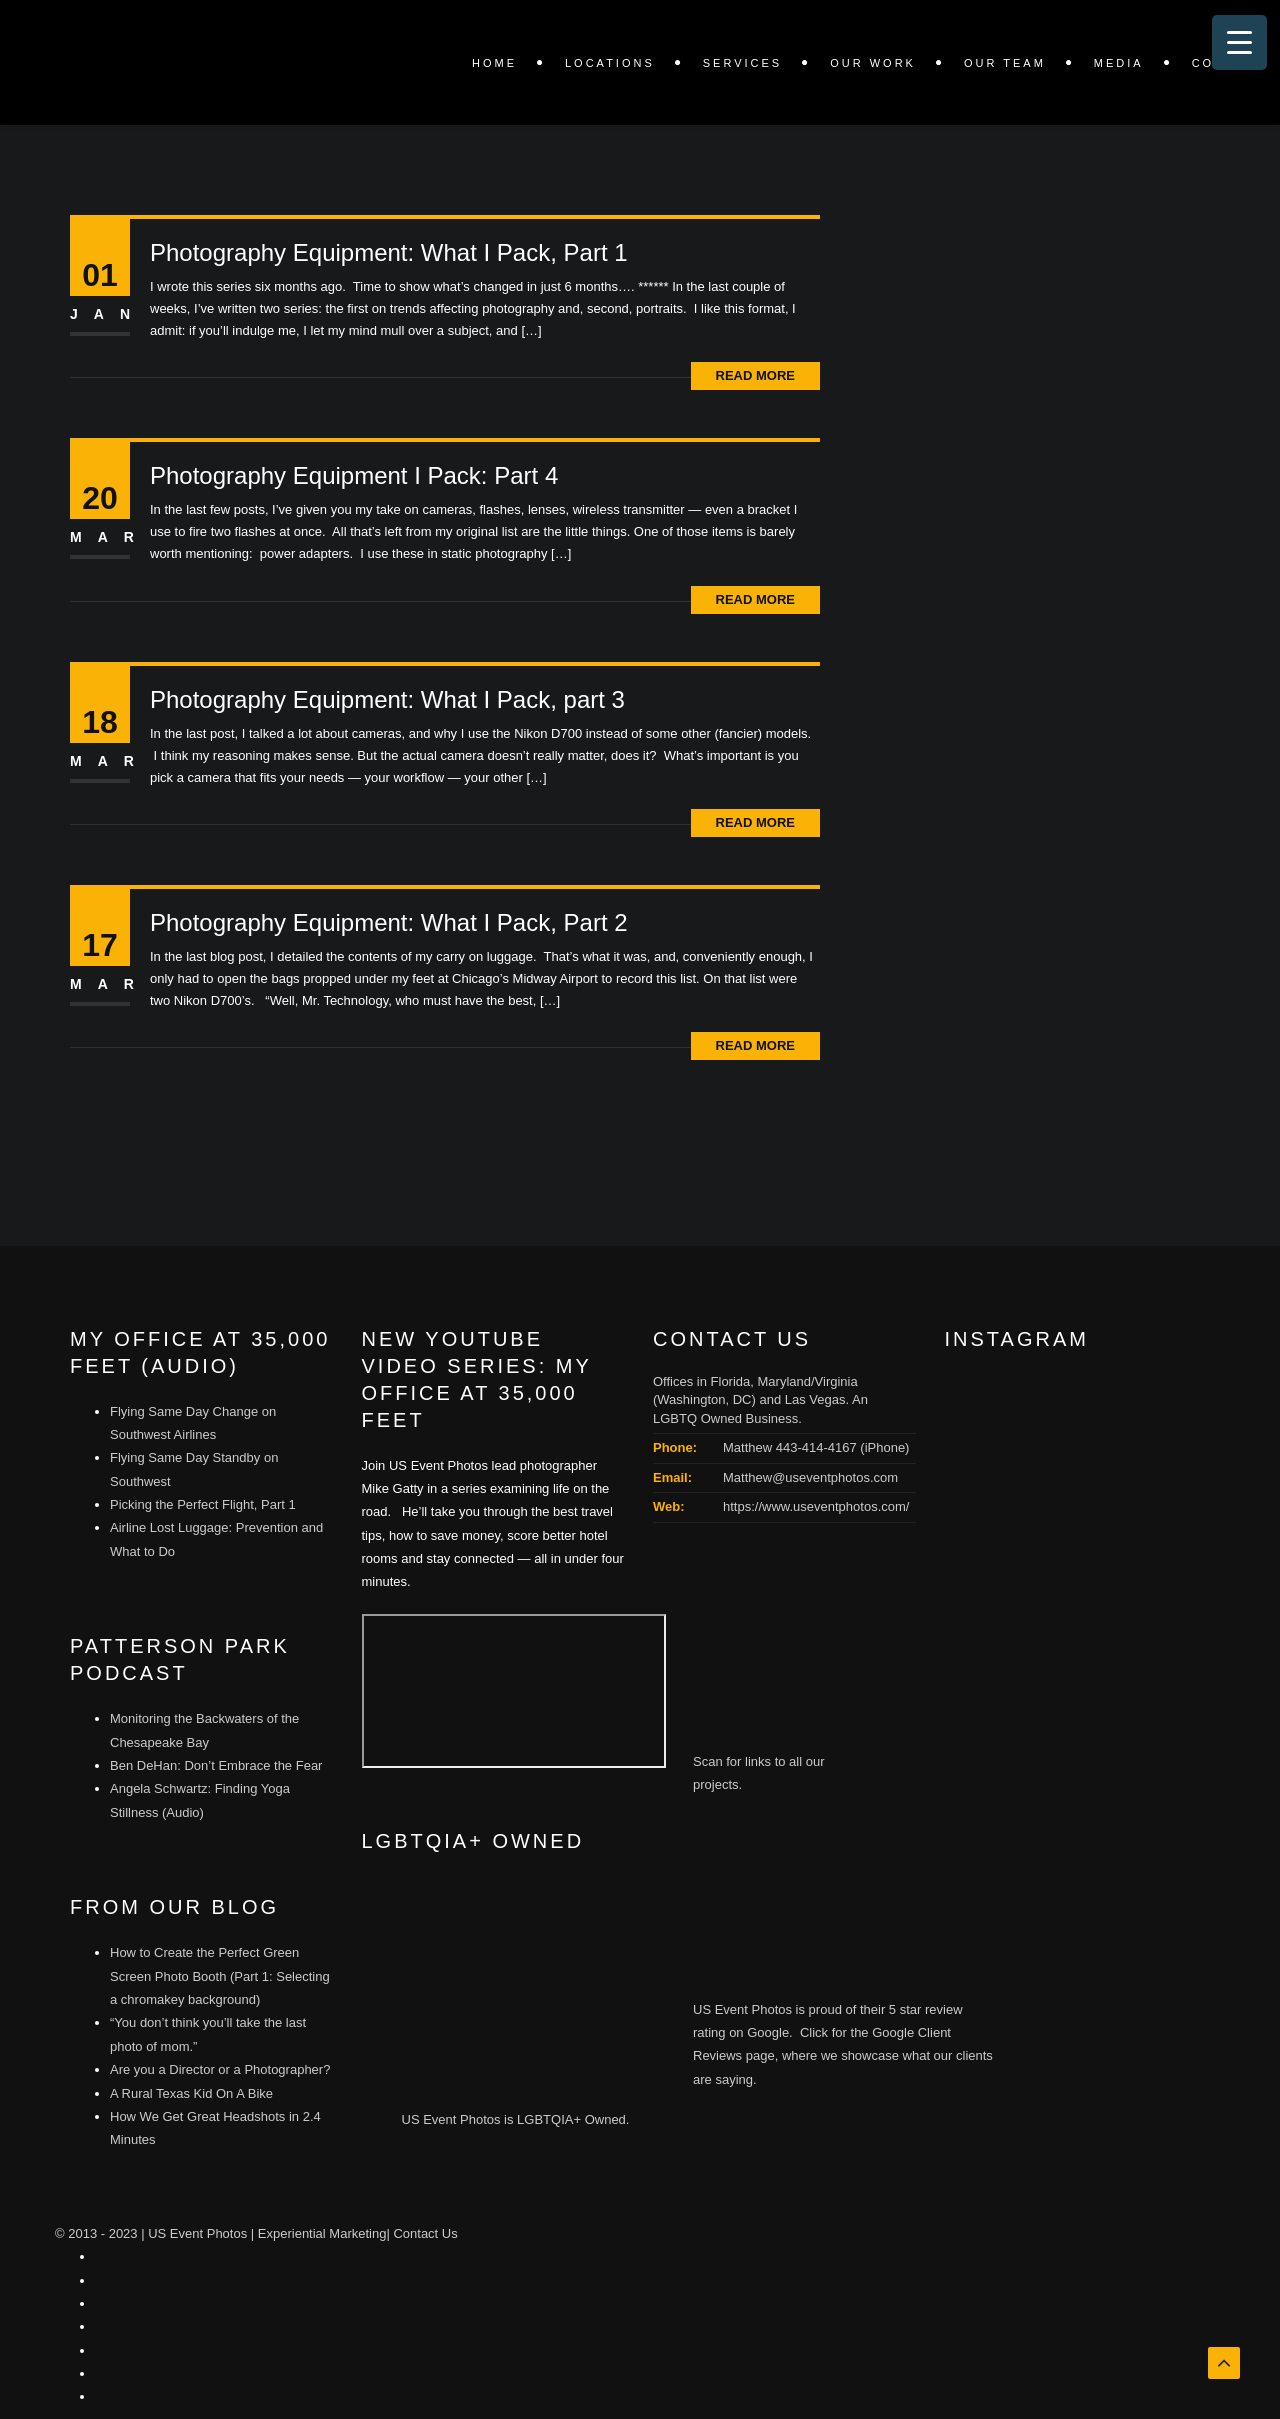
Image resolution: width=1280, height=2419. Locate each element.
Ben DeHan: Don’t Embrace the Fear (216, 1765)
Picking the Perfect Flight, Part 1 (203, 1504)
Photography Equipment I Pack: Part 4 (354, 475)
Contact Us (425, 2233)
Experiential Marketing (322, 2233)
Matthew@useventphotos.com (810, 1477)
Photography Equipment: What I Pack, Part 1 (389, 252)
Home (494, 63)
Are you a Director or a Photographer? (220, 2069)
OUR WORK (873, 63)
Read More (755, 375)
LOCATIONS (610, 63)
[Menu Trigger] (1239, 42)
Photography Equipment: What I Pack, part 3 (387, 699)
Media (1119, 63)
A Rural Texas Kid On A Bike (191, 2093)
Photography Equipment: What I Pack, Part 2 (389, 922)
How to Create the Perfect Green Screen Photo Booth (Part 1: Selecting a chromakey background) (220, 1976)
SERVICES (742, 63)
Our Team (1005, 63)
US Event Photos (197, 2233)
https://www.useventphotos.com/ (816, 1506)
